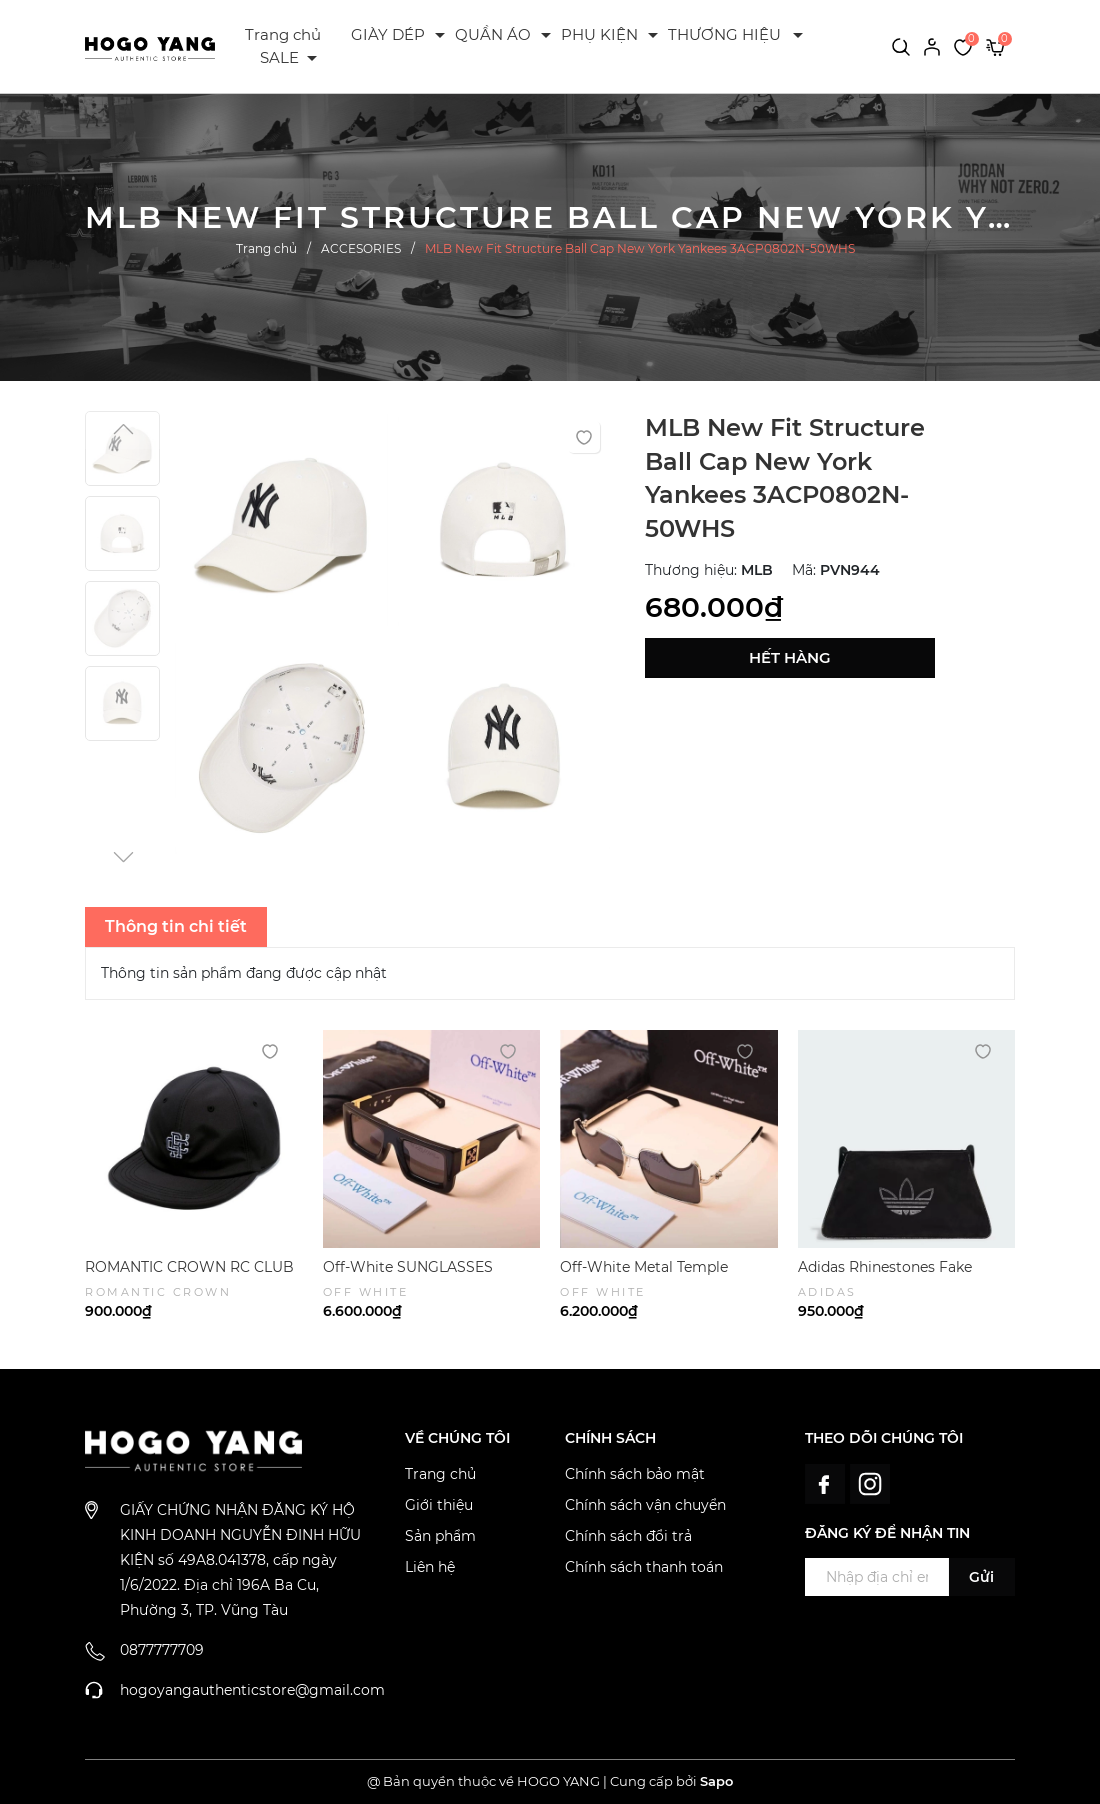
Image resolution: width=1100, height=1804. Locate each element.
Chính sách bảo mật (635, 1474)
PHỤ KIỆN (599, 34)
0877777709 (162, 1650)
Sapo (716, 1781)
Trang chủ (283, 34)
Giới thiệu (439, 1505)
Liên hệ (430, 1567)
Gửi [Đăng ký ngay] (981, 1577)
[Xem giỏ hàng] (995, 46)
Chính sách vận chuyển (645, 1505)
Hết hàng (790, 657)
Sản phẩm (440, 1536)
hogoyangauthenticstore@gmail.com (252, 1690)
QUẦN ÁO (493, 34)
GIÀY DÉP (388, 34)
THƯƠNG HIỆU (724, 34)
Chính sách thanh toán (644, 1567)
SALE (279, 57)
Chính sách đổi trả (628, 1536)
